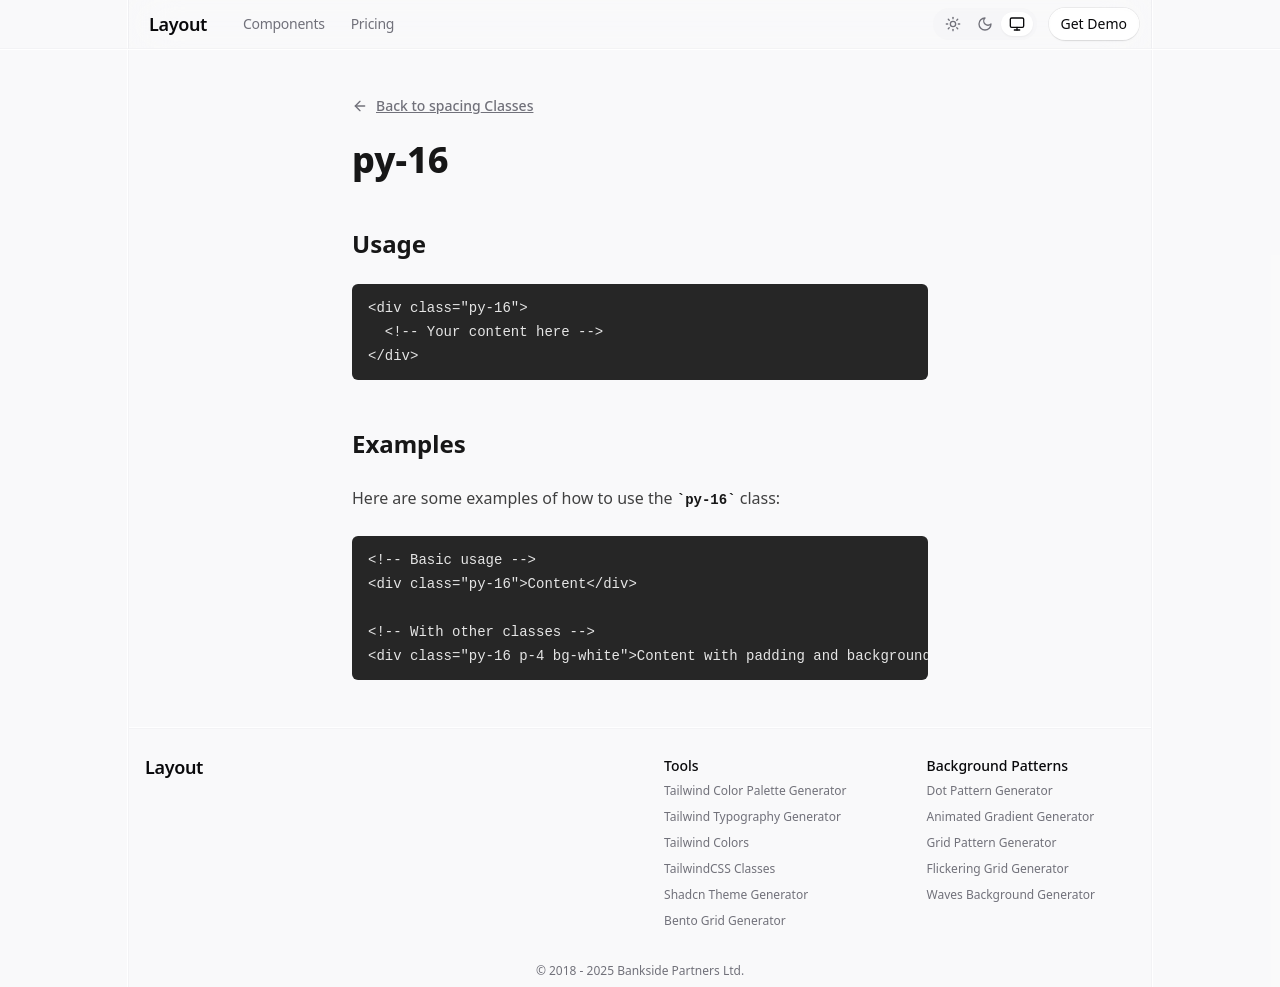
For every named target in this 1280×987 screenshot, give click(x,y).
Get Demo (1094, 23)
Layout (178, 24)
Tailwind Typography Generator (752, 816)
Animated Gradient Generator (1011, 816)
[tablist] (985, 24)
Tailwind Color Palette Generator (755, 790)
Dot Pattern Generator (990, 790)
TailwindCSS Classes (719, 868)
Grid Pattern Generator (992, 842)
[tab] (953, 24)
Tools (681, 765)
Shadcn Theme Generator (736, 894)
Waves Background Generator (1011, 894)
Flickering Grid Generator (998, 868)
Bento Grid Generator (725, 920)
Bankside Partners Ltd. (680, 970)
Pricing (373, 23)
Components (284, 23)
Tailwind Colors (706, 842)
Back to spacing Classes (442, 105)
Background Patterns (997, 765)
